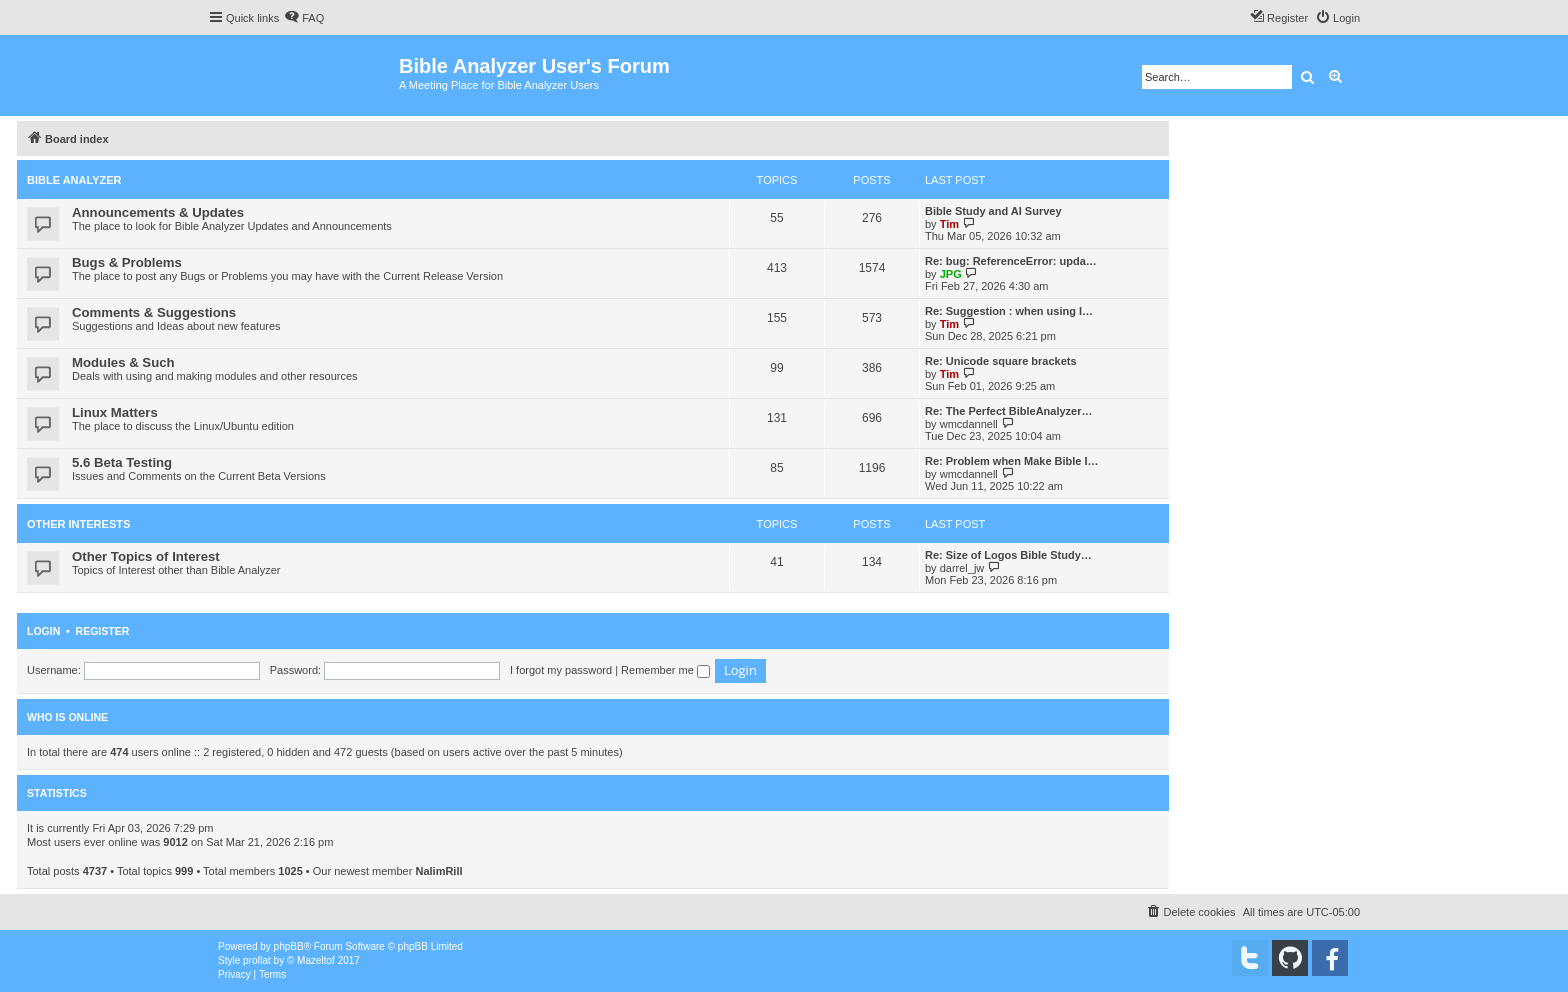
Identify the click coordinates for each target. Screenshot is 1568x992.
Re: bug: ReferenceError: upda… (1011, 261)
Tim (949, 224)
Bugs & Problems (127, 262)
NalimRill (438, 871)
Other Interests (78, 524)
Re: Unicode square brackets (1001, 361)
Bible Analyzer (74, 180)
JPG (951, 274)
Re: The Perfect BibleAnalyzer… (1009, 411)
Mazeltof (316, 960)
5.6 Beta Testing (122, 462)
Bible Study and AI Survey (993, 211)
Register (103, 631)
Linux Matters (115, 412)
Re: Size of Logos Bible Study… (1008, 555)
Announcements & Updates (158, 212)
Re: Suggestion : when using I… (1009, 311)
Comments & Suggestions (154, 312)
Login (43, 631)
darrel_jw (962, 568)
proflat (257, 960)
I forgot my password (561, 670)
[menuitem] (304, 18)
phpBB (289, 946)
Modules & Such (123, 362)
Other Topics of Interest (146, 556)
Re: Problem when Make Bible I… (1012, 461)
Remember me (665, 670)
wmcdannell (969, 424)
